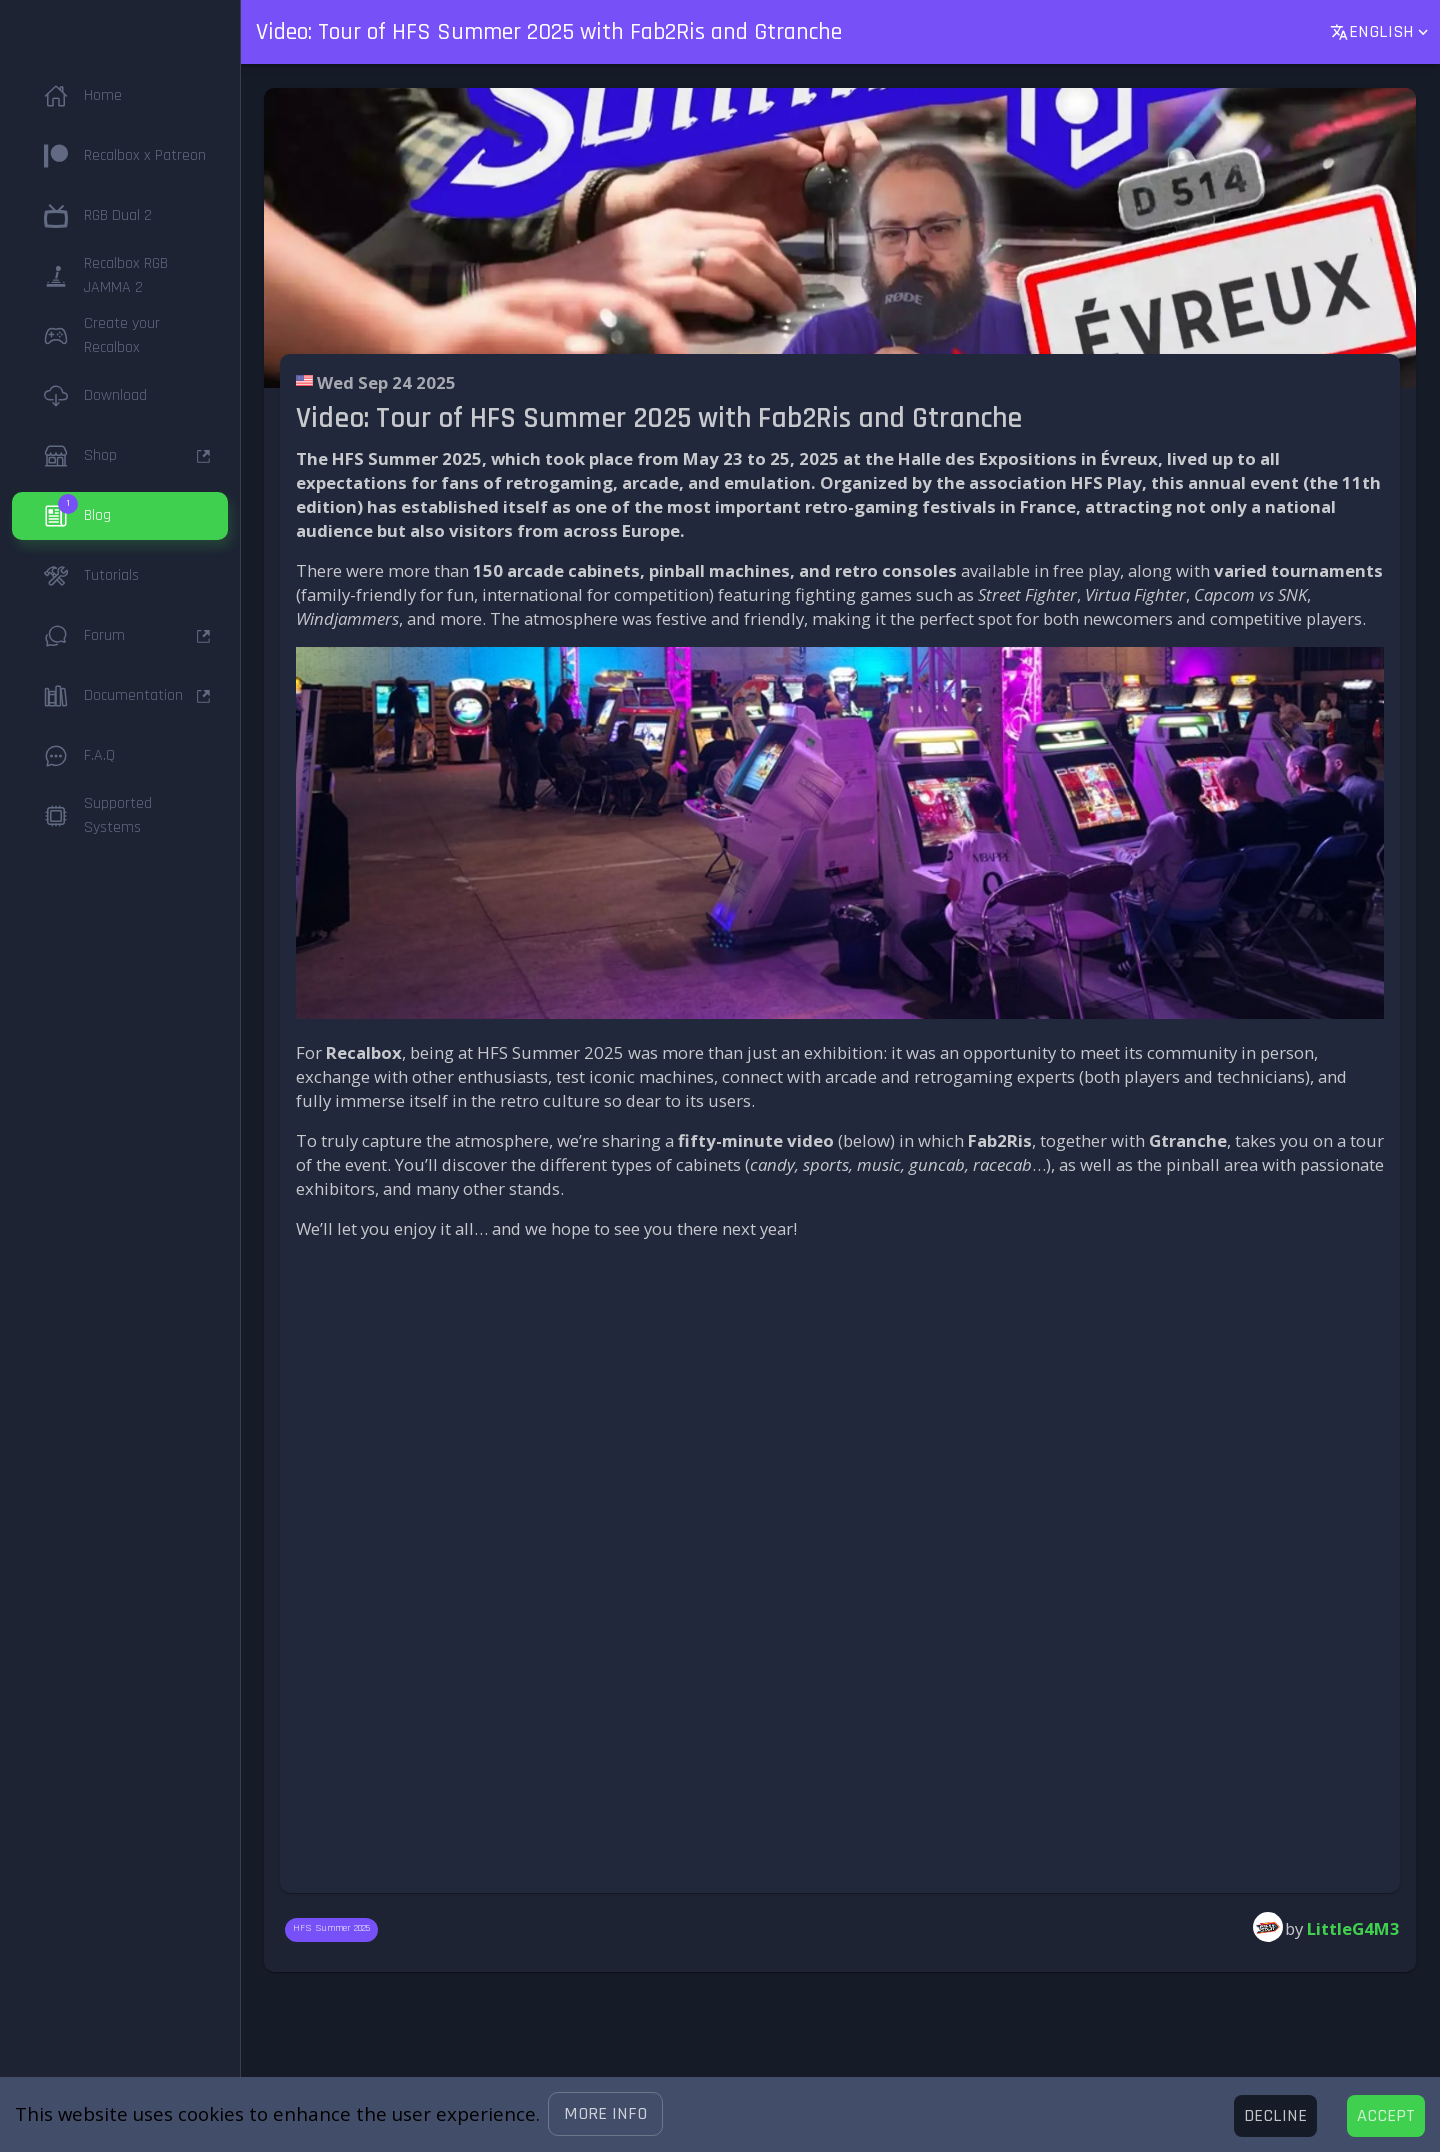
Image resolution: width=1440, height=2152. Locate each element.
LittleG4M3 (1353, 1928)
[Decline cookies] (1275, 2116)
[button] (605, 2114)
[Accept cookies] (1386, 2116)
